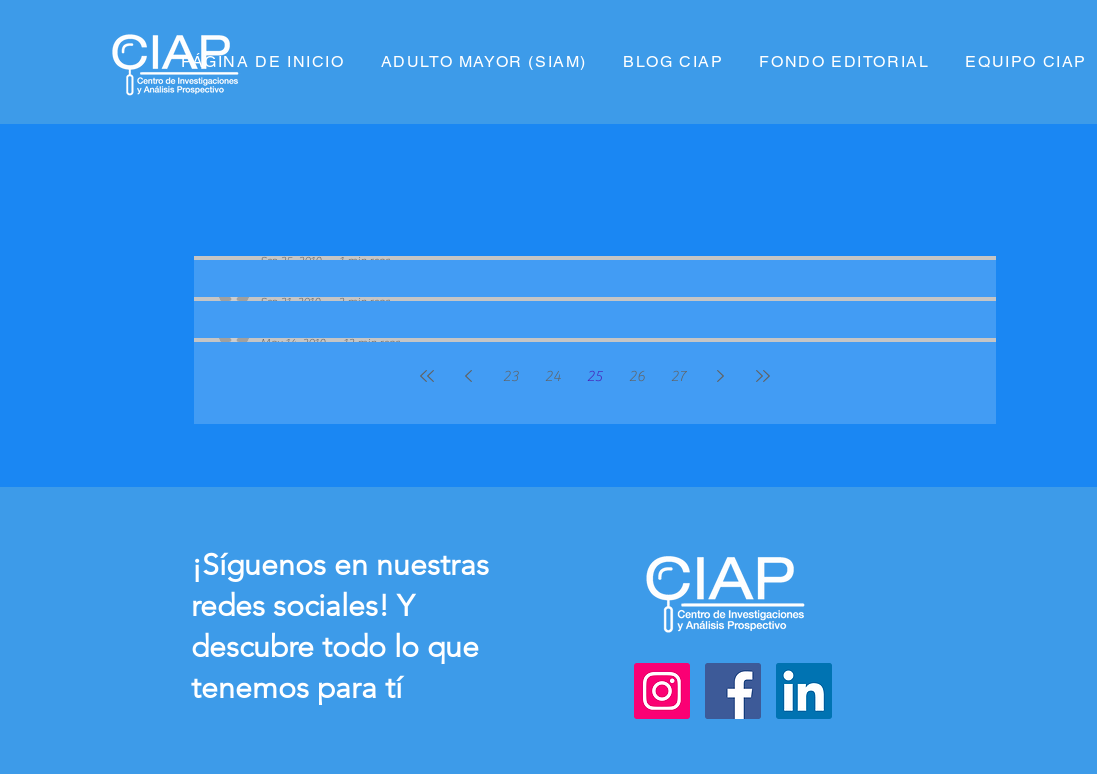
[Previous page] (469, 376)
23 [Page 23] (511, 376)
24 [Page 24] (553, 376)
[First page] (427, 376)
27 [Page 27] (678, 376)
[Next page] (721, 376)
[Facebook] (733, 691)
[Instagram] (662, 691)
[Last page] (763, 376)
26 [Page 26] (637, 376)
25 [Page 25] (594, 376)
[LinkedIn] (804, 691)
